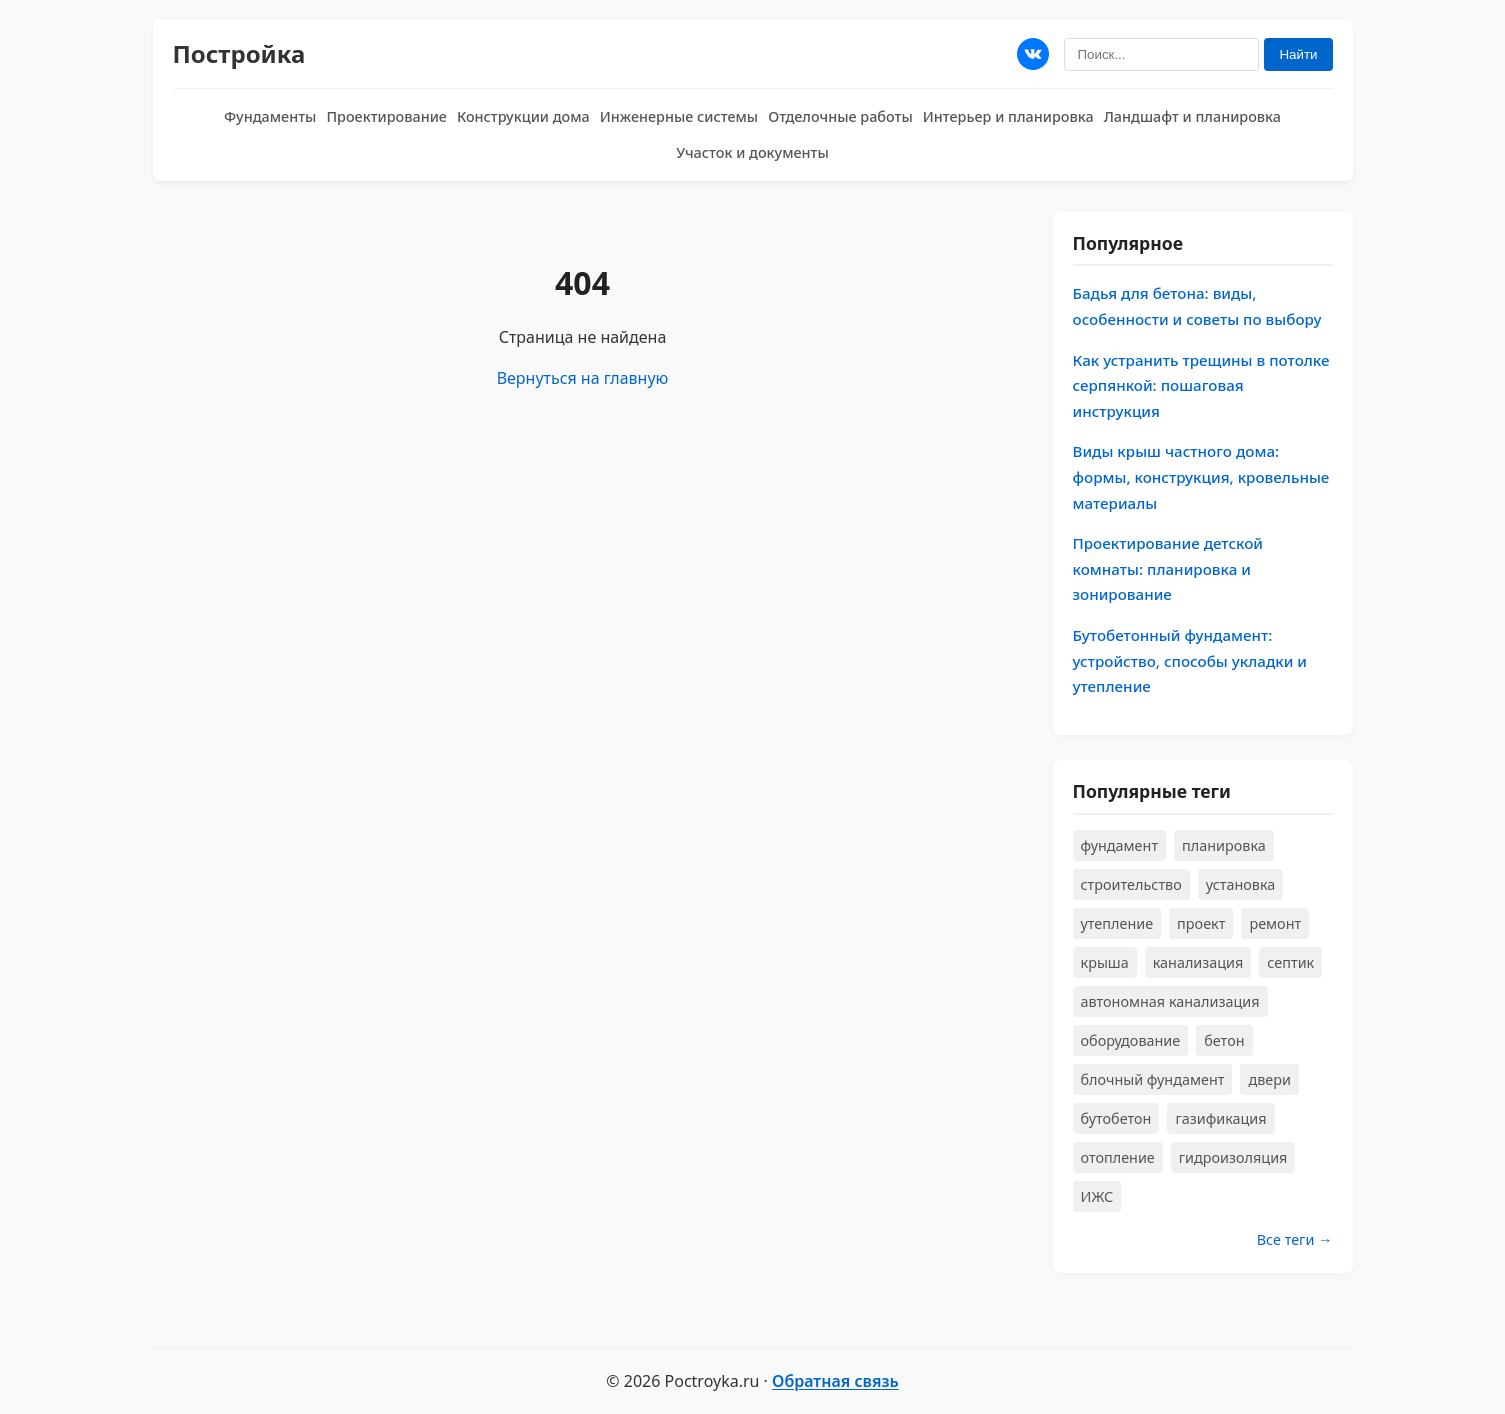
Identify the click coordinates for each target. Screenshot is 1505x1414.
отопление (1118, 1157)
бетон (1224, 1040)
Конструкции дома (523, 116)
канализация (1198, 962)
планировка (1224, 845)
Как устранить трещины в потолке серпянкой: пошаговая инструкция (1201, 385)
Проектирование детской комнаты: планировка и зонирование (1168, 568)
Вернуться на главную (583, 378)
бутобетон (1116, 1118)
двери (1269, 1079)
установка (1241, 884)
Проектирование (386, 116)
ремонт (1275, 923)
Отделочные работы (840, 116)
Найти (1298, 54)
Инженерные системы (679, 116)
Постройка (239, 53)
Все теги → (1295, 1239)
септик (1290, 962)
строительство (1131, 884)
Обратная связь (835, 1381)
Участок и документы (752, 152)
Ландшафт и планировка (1192, 116)
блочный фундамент (1153, 1079)
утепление (1117, 923)
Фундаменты (270, 116)
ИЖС (1097, 1196)
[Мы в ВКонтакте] (1033, 54)
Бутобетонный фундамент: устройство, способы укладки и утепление (1190, 660)
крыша (1105, 962)
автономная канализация (1170, 1001)
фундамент (1120, 845)
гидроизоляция (1233, 1157)
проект (1201, 923)
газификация (1220, 1118)
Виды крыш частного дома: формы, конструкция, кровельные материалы (1201, 476)
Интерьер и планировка (1008, 116)
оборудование (1131, 1040)
